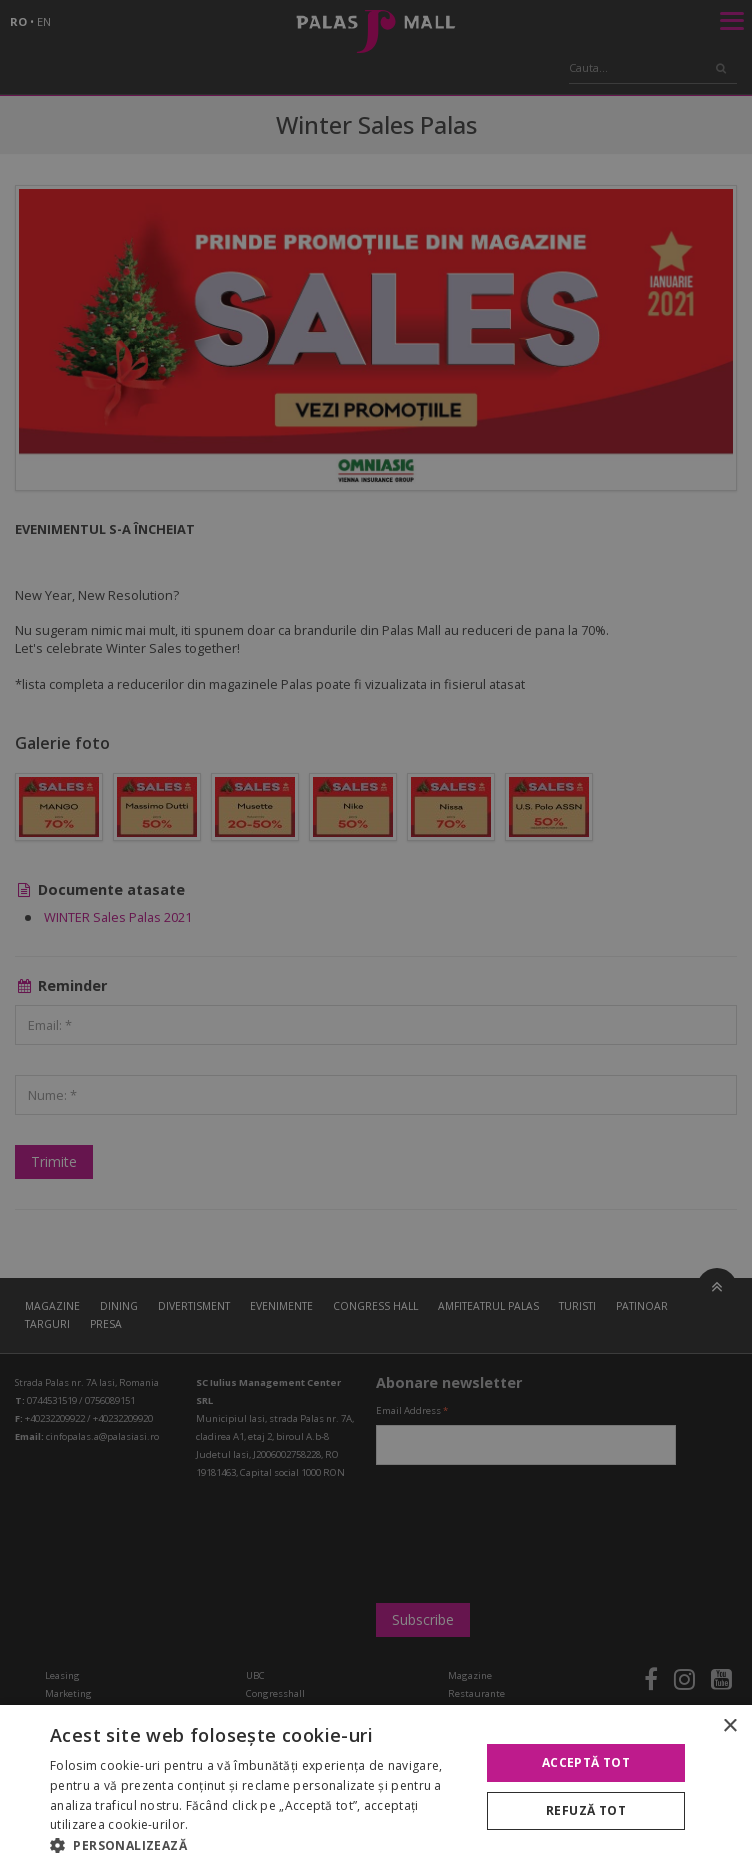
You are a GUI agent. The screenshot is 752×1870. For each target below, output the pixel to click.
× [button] (729, 1726)
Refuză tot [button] (586, 1810)
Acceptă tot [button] (586, 1762)
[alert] (376, 935)
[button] (258, 1845)
